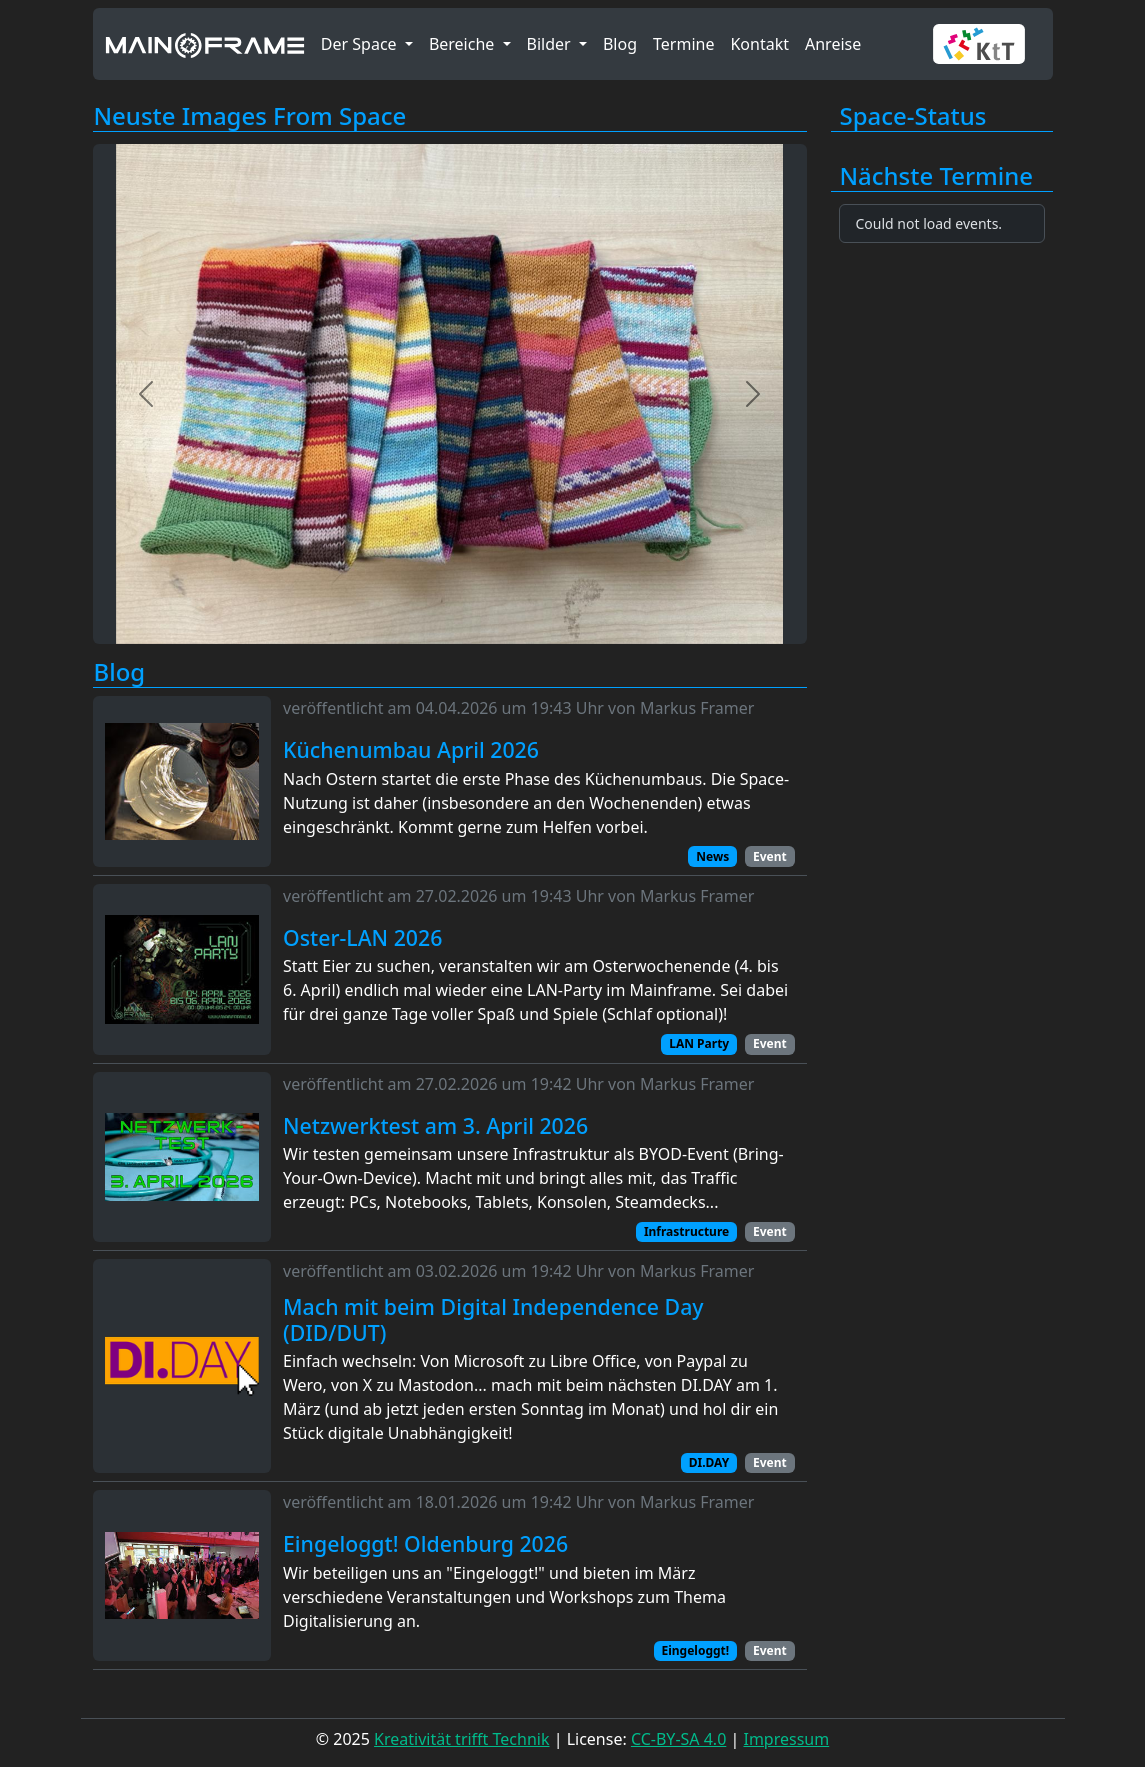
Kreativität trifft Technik (461, 1739)
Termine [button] (683, 44)
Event (770, 856)
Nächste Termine (937, 176)
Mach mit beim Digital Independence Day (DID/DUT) (493, 1319)
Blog (120, 672)
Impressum (786, 1739)
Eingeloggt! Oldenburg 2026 (425, 1544)
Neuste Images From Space (250, 116)
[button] (986, 44)
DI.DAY (709, 1462)
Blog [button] (620, 44)
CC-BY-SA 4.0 (678, 1739)
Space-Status (913, 116)
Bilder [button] (551, 44)
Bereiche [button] (464, 44)
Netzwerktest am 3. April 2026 (435, 1126)
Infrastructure (686, 1231)
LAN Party (699, 1043)
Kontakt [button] (759, 44)
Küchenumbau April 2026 (411, 750)
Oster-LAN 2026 (362, 938)
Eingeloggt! (695, 1650)
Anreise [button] (833, 44)
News (712, 856)
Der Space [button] (361, 44)
